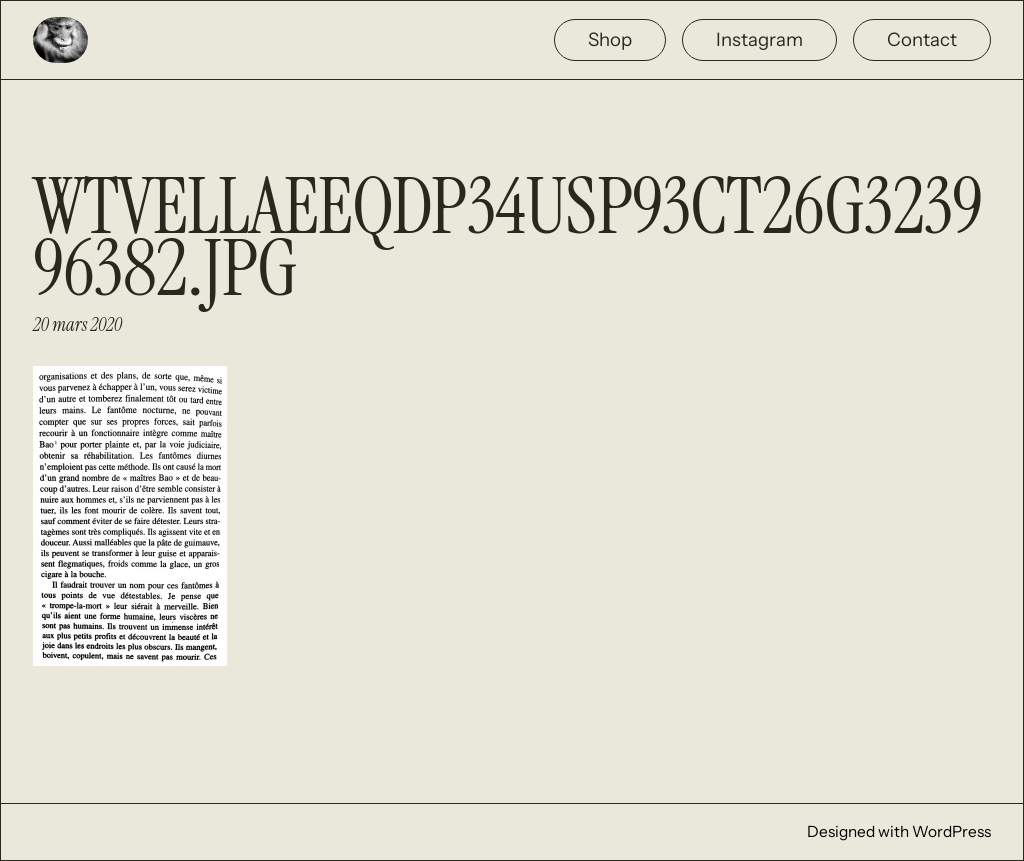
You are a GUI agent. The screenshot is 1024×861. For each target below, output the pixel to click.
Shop (610, 39)
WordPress (951, 831)
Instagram (759, 39)
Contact (922, 39)
